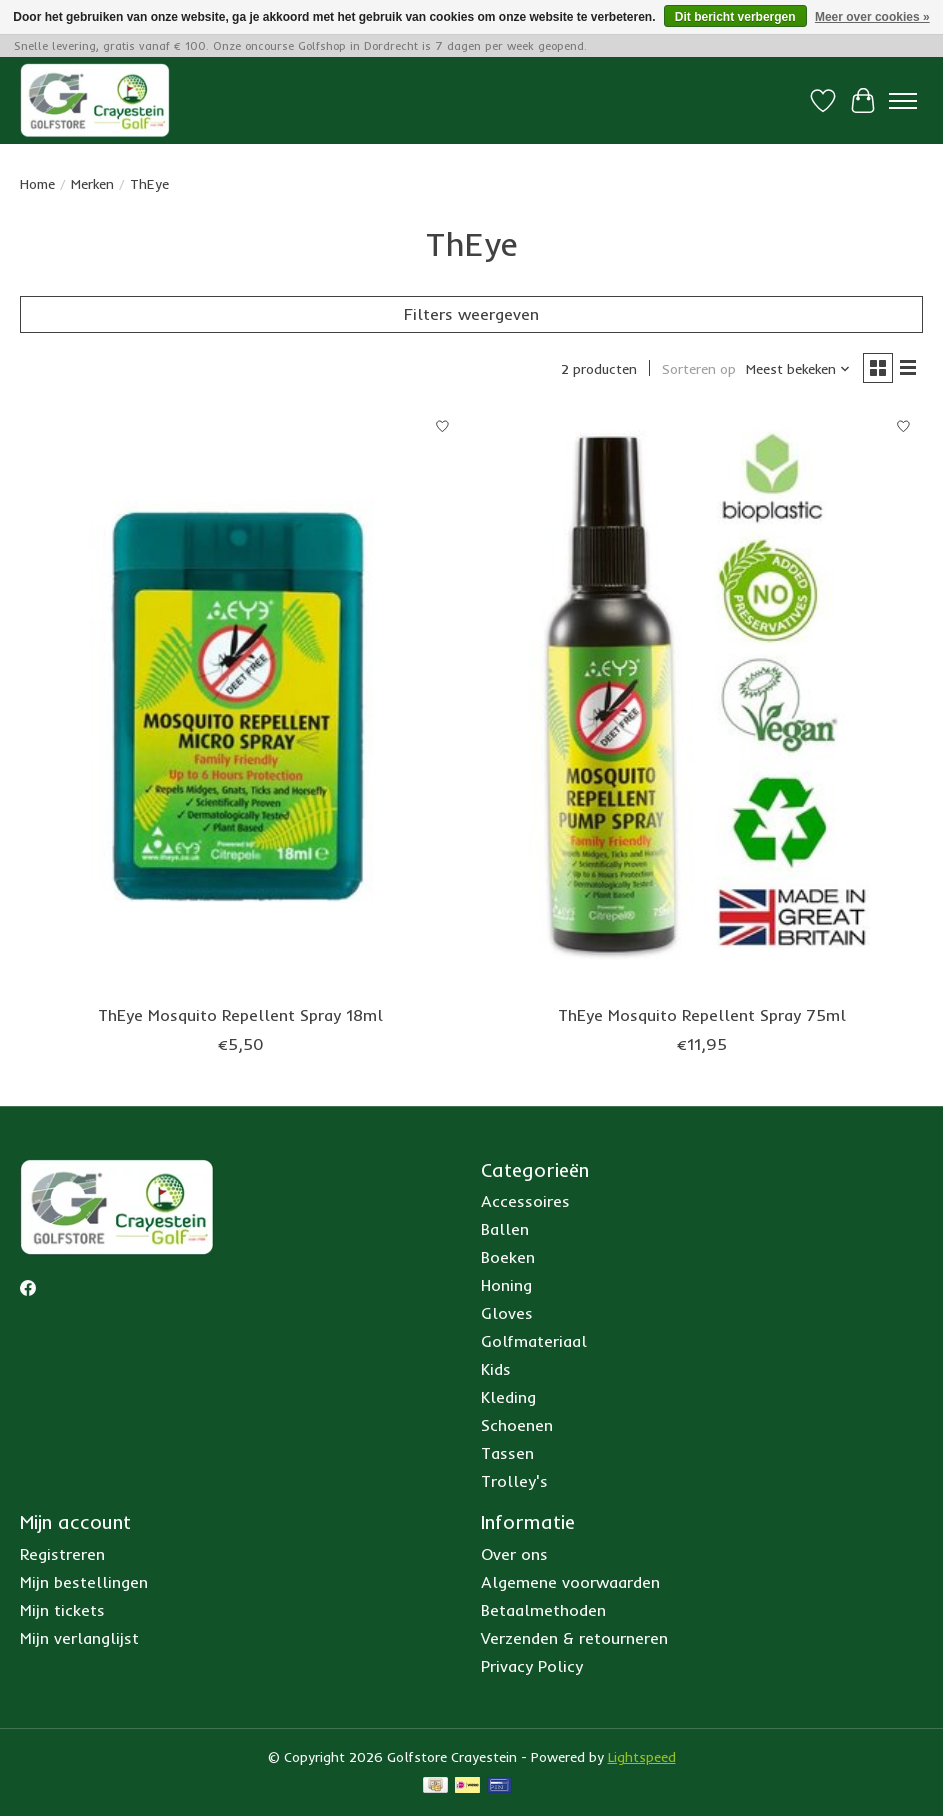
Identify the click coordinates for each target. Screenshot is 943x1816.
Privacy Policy (532, 1666)
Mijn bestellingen (84, 1582)
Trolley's (514, 1481)
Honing (506, 1285)
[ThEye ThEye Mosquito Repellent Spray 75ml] (701, 700)
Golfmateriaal (534, 1341)
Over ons (514, 1554)
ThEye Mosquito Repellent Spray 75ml (702, 1015)
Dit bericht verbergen (735, 17)
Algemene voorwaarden (570, 1582)
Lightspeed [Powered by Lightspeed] (642, 1757)
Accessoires (525, 1201)
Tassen (507, 1453)
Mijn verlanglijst (79, 1638)
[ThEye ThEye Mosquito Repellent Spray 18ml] (240, 700)
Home (37, 184)
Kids (496, 1369)
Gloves (507, 1313)
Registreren (62, 1554)
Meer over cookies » (872, 17)
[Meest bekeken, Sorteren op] (798, 369)
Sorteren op (699, 369)
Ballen (505, 1229)
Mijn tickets (62, 1610)
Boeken (508, 1257)
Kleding (508, 1397)
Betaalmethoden (543, 1610)
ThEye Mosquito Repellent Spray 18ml (240, 1015)
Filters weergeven (471, 314)
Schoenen (517, 1425)
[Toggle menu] (903, 101)
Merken (92, 184)
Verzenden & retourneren (574, 1638)
